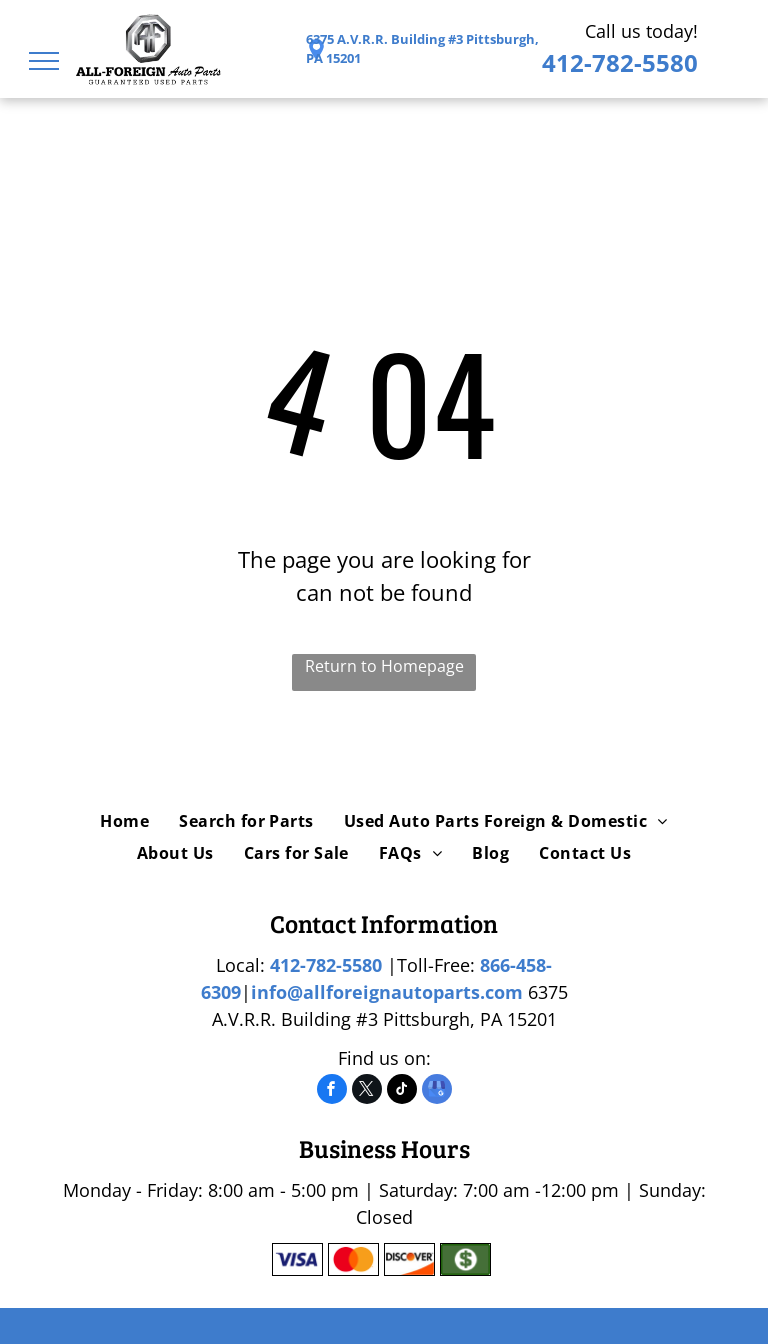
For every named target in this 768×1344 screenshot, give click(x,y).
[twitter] (367, 1091)
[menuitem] (124, 821)
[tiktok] (402, 1091)
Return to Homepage (384, 666)
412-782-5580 (620, 62)
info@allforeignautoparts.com (387, 992)
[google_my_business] (437, 1091)
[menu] (44, 61)
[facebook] (332, 1091)
